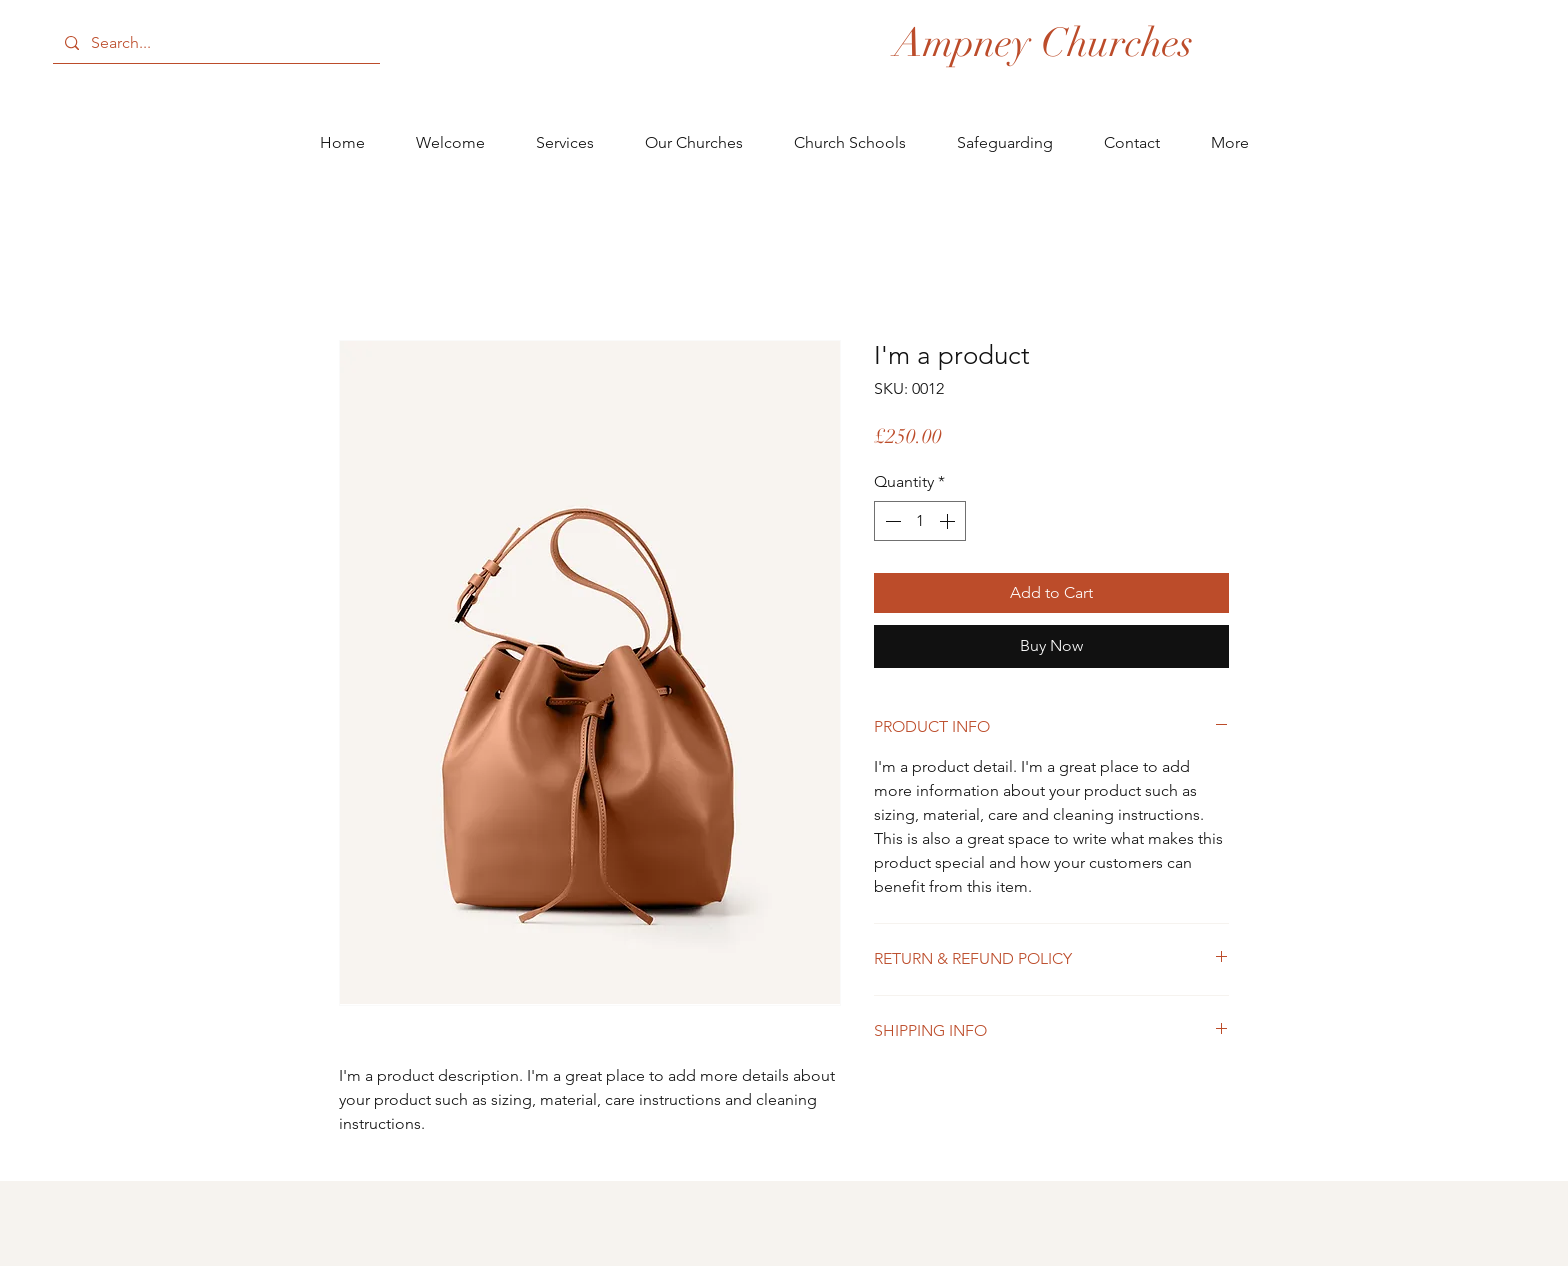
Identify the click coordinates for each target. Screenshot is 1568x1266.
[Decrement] (891, 521)
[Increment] (949, 521)
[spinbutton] (920, 521)
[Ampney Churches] (1043, 43)
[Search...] (214, 43)
